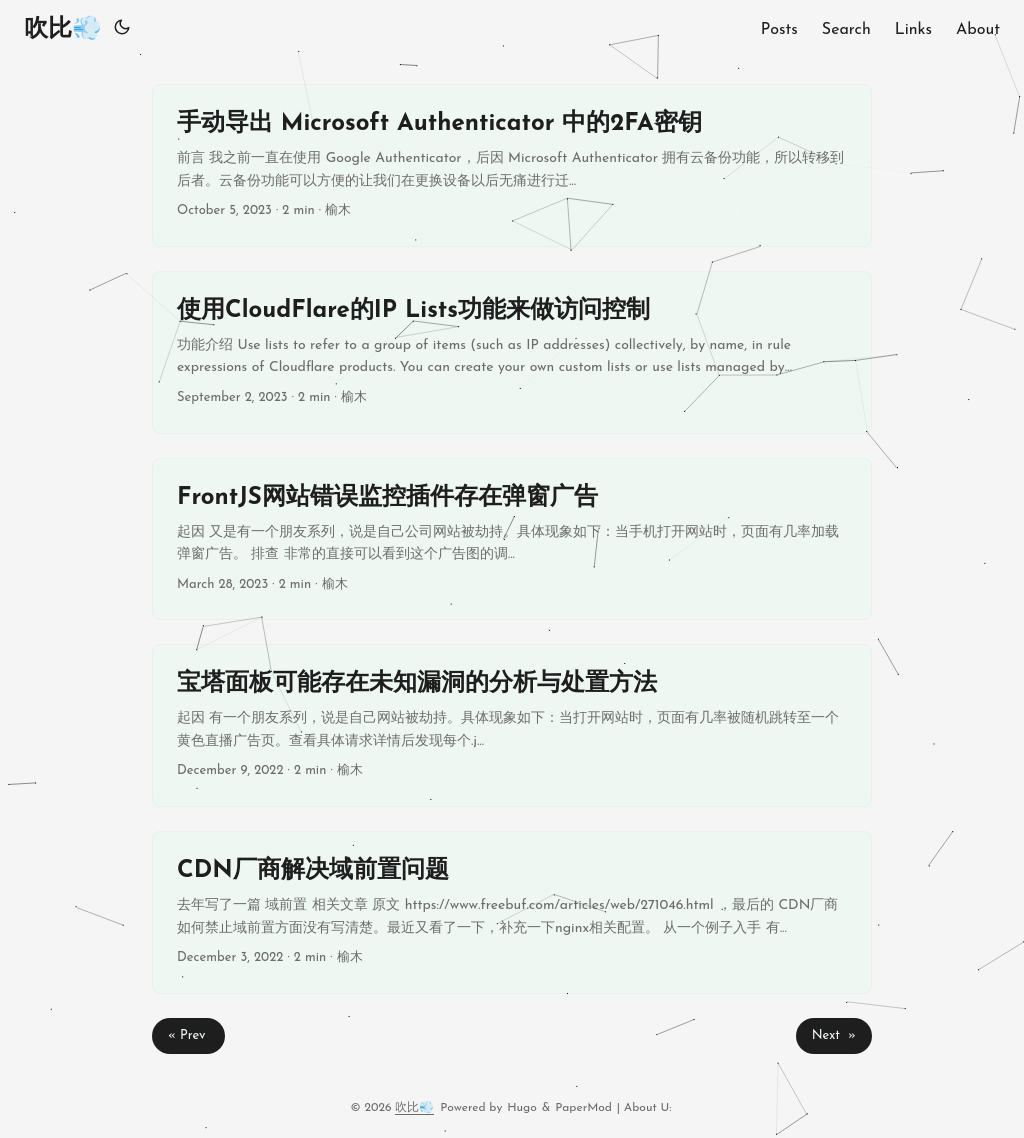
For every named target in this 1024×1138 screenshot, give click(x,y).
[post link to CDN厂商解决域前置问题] (512, 912)
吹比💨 (63, 30)
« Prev (188, 1035)
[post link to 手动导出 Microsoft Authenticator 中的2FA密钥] (512, 165)
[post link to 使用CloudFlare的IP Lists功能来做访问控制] (512, 352)
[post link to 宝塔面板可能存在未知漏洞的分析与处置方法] (512, 725)
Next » (834, 1035)
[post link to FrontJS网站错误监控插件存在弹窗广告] (512, 539)
